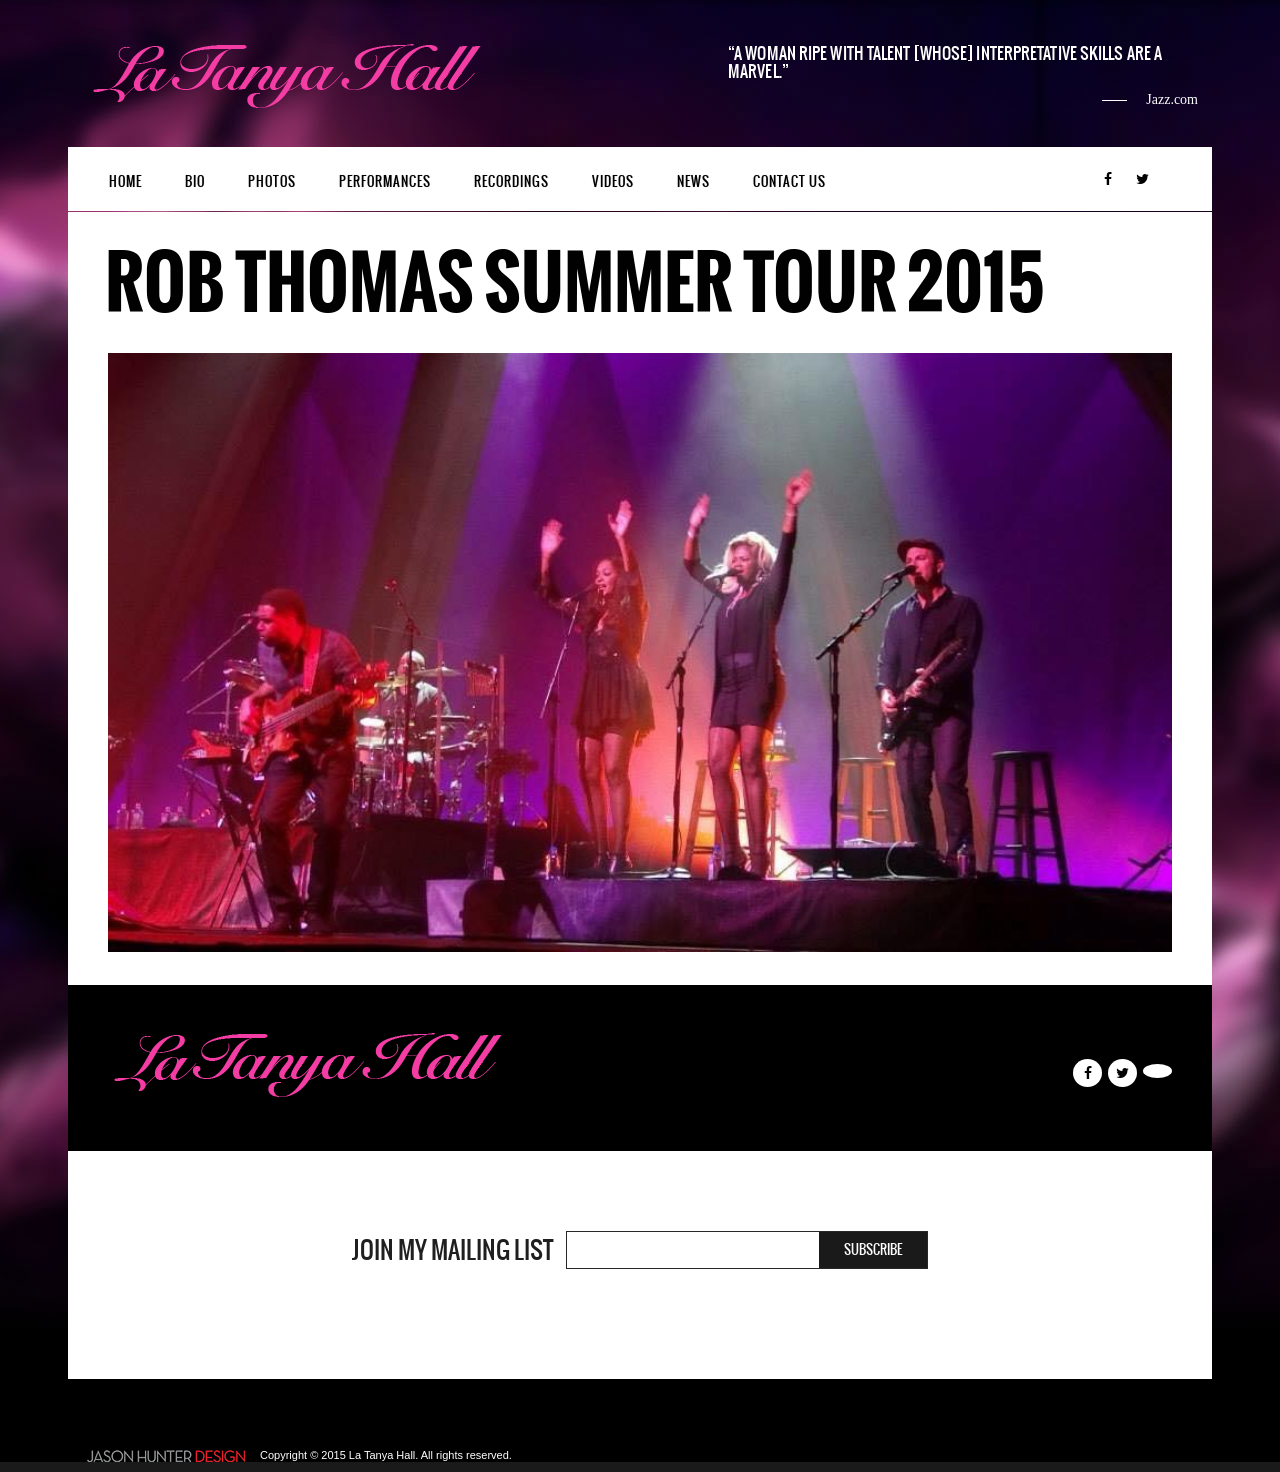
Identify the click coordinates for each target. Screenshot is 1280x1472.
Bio (195, 181)
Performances (385, 181)
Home (125, 181)
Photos (272, 181)
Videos (613, 181)
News (693, 181)
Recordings (511, 181)
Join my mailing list (452, 1250)
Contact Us (789, 181)
